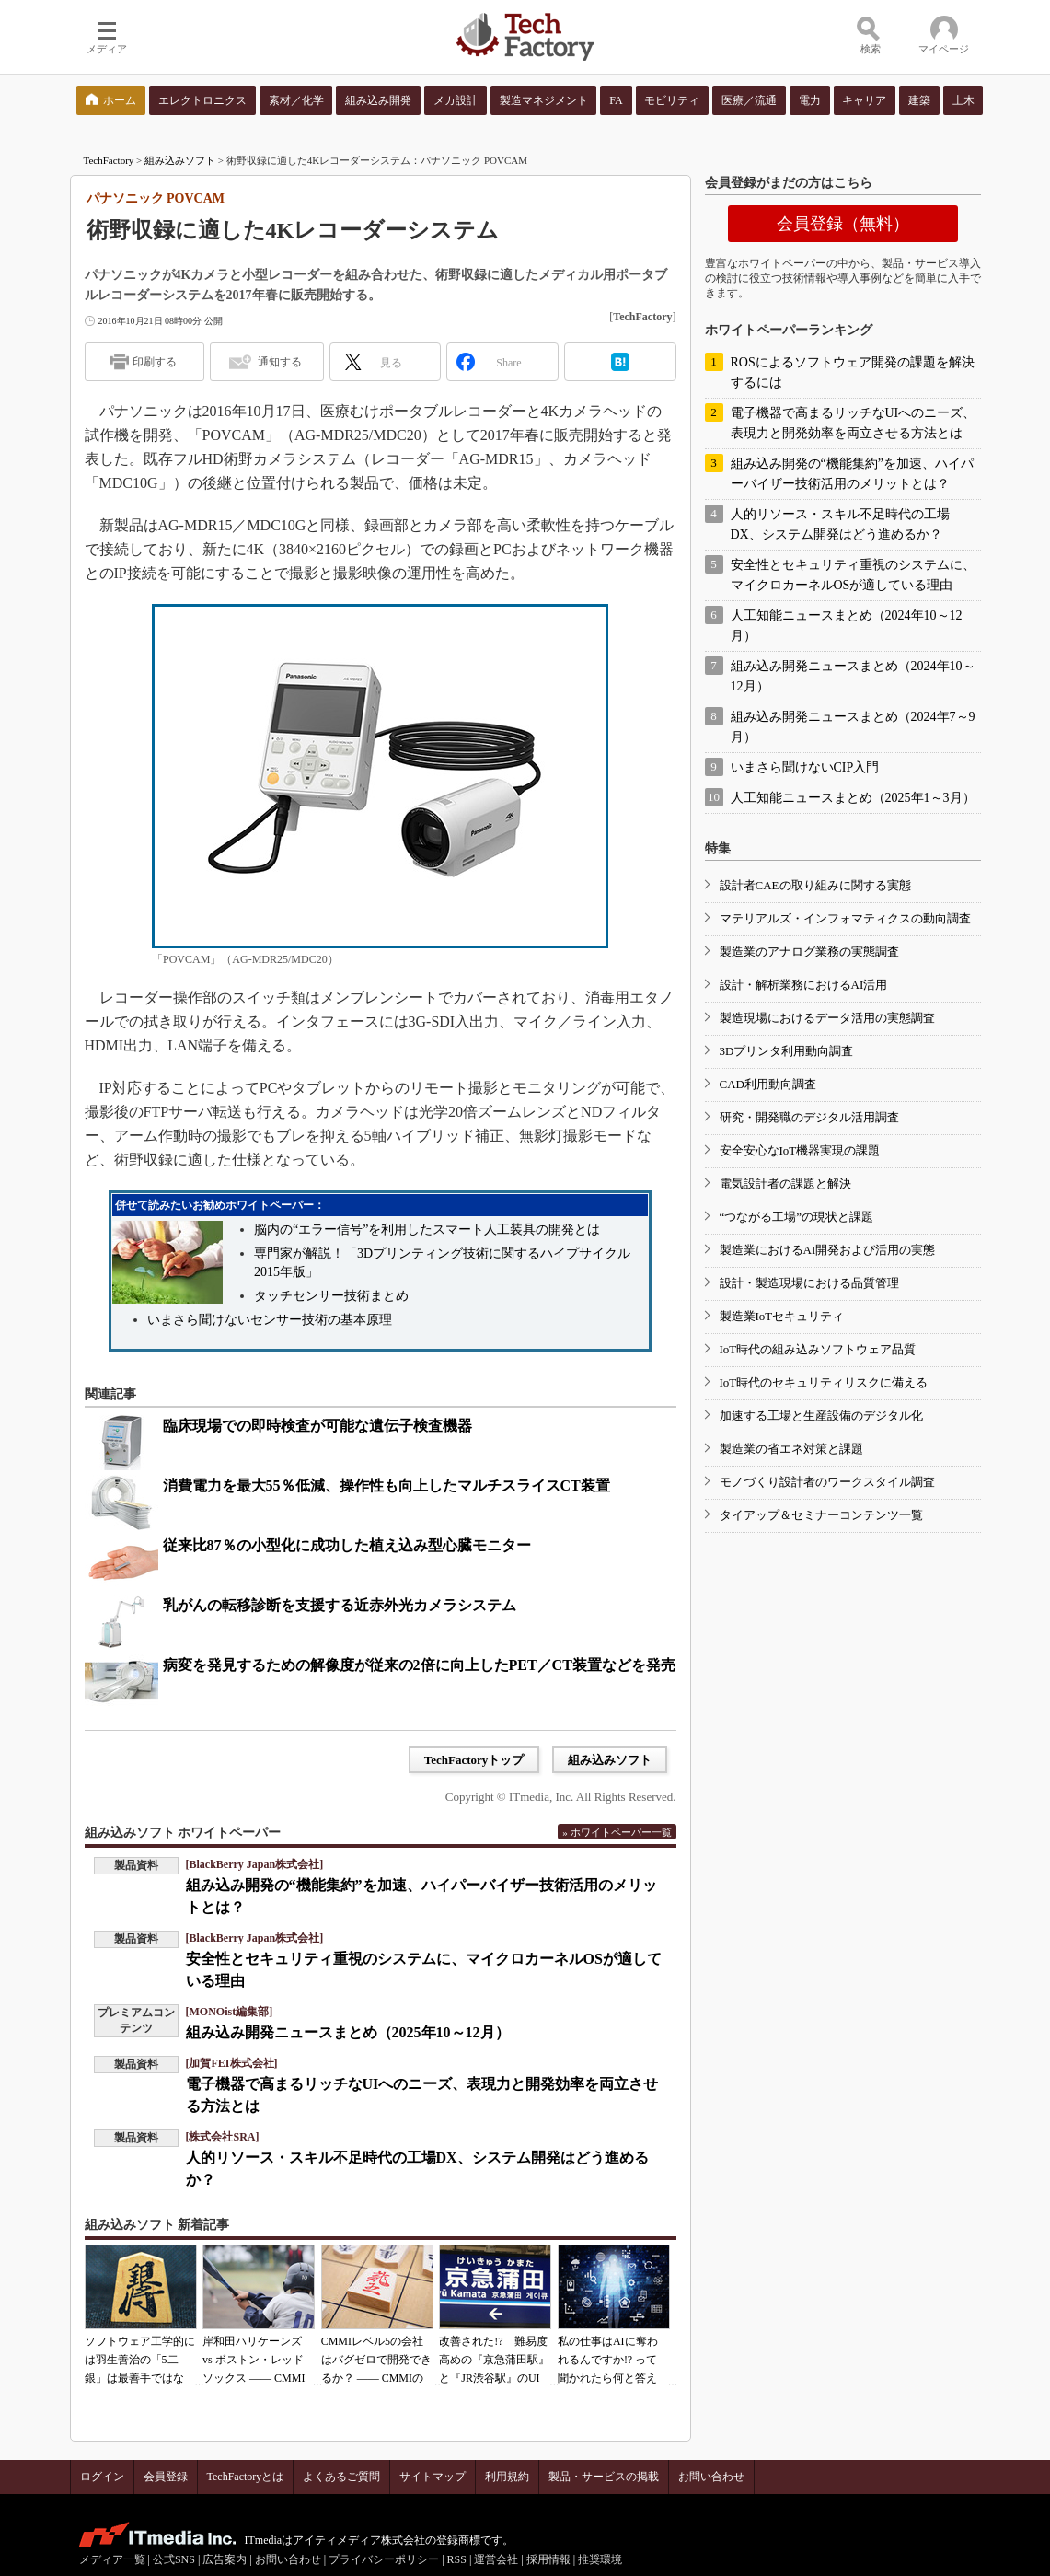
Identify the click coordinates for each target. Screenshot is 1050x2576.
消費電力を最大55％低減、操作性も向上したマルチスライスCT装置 (386, 1485)
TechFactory (109, 160)
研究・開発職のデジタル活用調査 (809, 1117)
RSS (457, 2559)
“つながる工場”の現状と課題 (797, 1217)
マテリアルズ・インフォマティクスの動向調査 (845, 918)
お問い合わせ (711, 2476)
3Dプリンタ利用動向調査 (787, 1051)
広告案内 (224, 2559)
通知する (280, 361)
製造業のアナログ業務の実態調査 (809, 951)
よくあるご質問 (341, 2476)
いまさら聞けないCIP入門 (805, 767)
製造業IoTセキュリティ (782, 1316)
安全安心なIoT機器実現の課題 (800, 1150)
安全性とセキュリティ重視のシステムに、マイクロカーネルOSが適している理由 (853, 575)
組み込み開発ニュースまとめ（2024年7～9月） (853, 727)
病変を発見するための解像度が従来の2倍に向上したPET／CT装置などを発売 (419, 1665)
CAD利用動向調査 (768, 1084)
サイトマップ (432, 2476)
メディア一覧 (112, 2559)
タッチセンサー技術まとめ (331, 1296)
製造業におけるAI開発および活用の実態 (828, 1250)
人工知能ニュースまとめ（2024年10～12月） (847, 626)
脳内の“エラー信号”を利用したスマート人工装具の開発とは (427, 1229)
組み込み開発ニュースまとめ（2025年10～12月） (348, 2032)
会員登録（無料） (843, 224)
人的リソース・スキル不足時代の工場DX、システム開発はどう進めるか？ (840, 524)
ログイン (102, 2476)
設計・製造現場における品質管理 (809, 1283)
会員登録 (166, 2476)
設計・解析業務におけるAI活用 (804, 985)
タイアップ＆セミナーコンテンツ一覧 (821, 1515)
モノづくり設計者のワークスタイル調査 (827, 1482)
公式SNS (174, 2559)
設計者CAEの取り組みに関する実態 (815, 885)
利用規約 (507, 2476)
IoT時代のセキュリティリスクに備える (824, 1382)
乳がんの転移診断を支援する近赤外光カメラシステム (339, 1605)
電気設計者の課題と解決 (785, 1183)
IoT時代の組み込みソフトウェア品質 (818, 1349)
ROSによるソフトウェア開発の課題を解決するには (853, 372)
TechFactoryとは (245, 2476)
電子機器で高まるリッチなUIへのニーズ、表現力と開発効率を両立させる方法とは (853, 423)
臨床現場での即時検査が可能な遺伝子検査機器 (317, 1425)
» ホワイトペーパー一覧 (616, 1832)
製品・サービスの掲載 (603, 2476)
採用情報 (548, 2559)
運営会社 (496, 2559)
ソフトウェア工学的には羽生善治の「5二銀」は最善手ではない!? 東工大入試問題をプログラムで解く (140, 2378)
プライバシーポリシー (384, 2559)
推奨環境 (600, 2559)
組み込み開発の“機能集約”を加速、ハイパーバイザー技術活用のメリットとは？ (852, 474)
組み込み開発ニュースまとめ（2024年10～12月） (853, 676)
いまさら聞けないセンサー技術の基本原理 (269, 1320)
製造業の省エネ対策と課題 (791, 1449)
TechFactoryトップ (474, 1760)
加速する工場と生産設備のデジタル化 (821, 1415)
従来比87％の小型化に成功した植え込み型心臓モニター (347, 1545)
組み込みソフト (179, 160)
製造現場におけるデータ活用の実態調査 (827, 1018)
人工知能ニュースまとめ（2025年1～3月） (853, 798)
